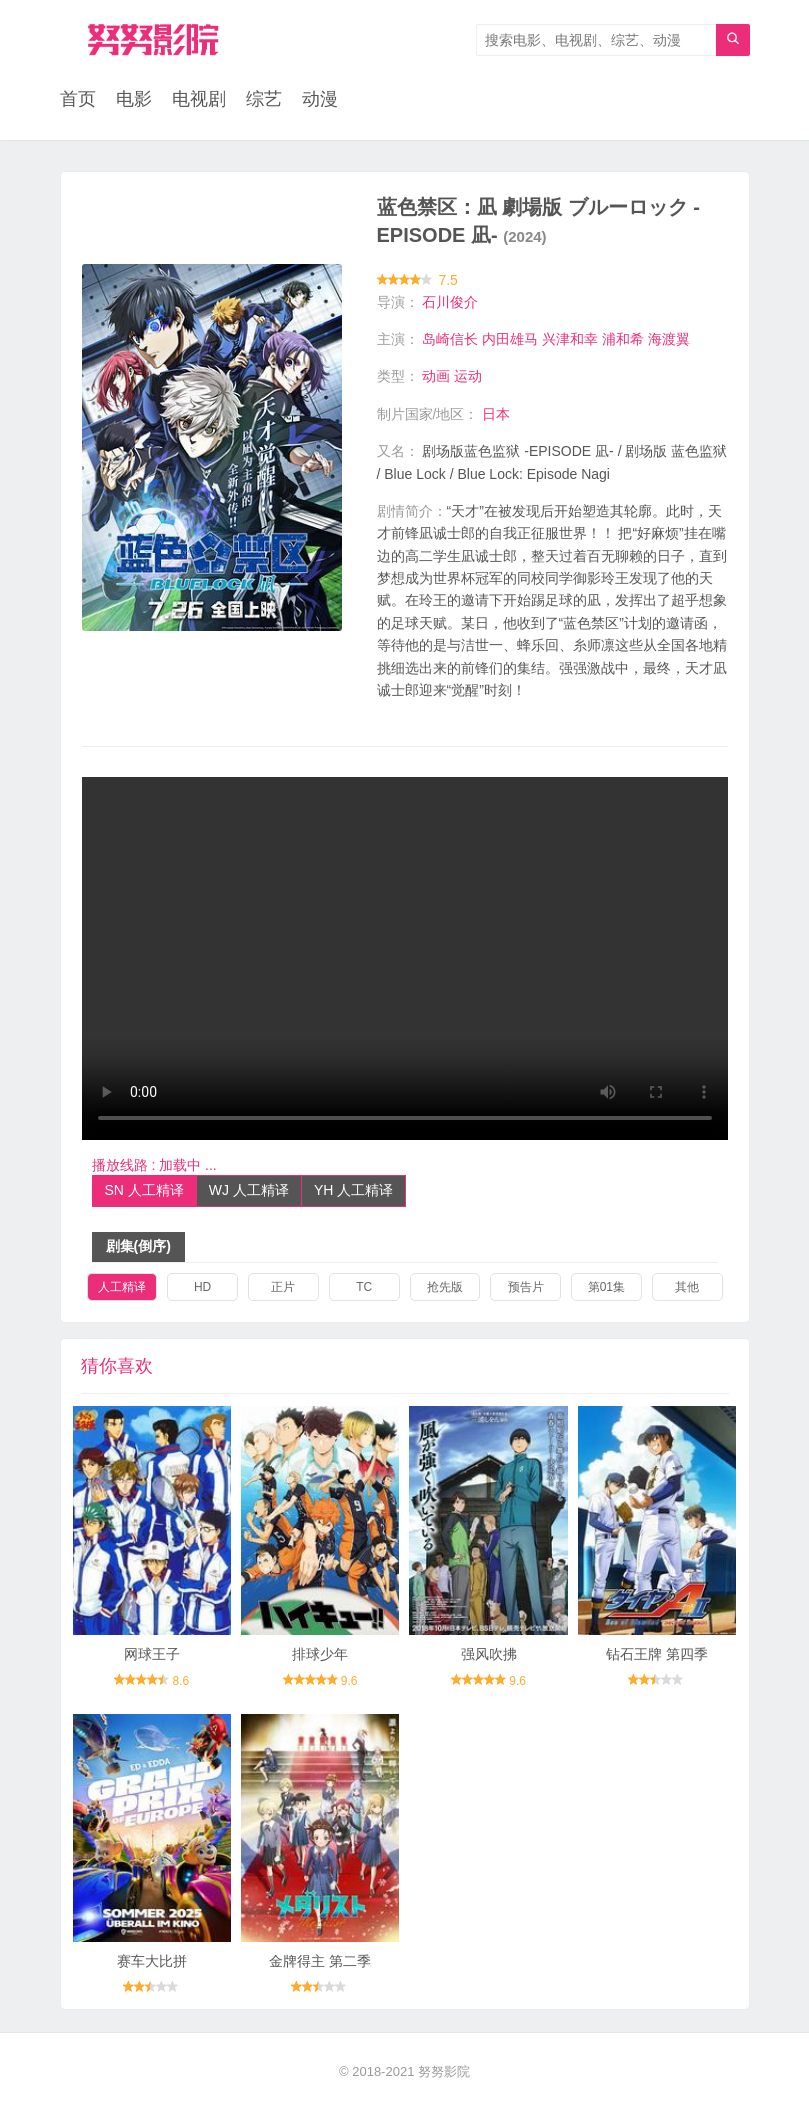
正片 (283, 1287)
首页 (78, 100)
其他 (687, 1287)
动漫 (320, 100)
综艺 (264, 100)
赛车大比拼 (152, 1961)
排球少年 (320, 1654)
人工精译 (122, 1287)
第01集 (606, 1287)
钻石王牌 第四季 (657, 1654)
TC (364, 1287)
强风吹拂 (489, 1654)
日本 (496, 414)
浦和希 (623, 339)
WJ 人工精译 (249, 1190)
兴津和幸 (570, 339)
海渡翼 (669, 339)
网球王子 (152, 1654)
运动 (468, 376)
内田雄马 (510, 339)
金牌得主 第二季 (320, 1961)
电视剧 (199, 100)
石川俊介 (450, 302)
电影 (134, 100)
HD (202, 1287)
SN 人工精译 (144, 1190)
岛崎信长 (450, 339)
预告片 (526, 1287)
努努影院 (444, 2071)
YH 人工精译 (353, 1190)
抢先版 (445, 1287)
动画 (436, 376)
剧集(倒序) (138, 1246)
